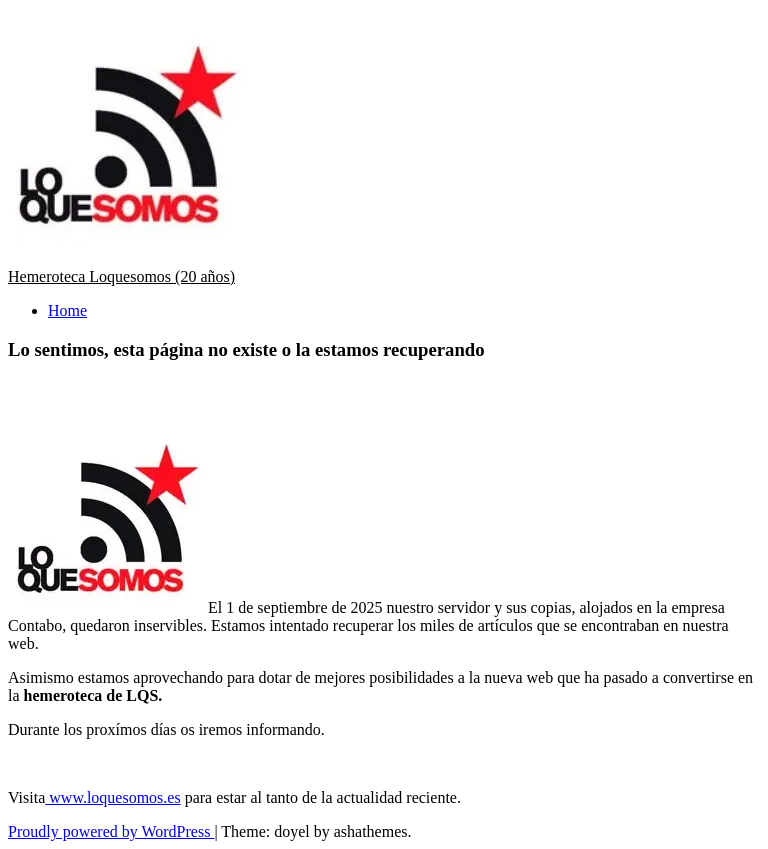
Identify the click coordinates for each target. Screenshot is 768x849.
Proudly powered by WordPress (111, 831)
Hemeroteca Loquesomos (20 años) (121, 276)
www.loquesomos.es (112, 797)
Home (67, 310)
